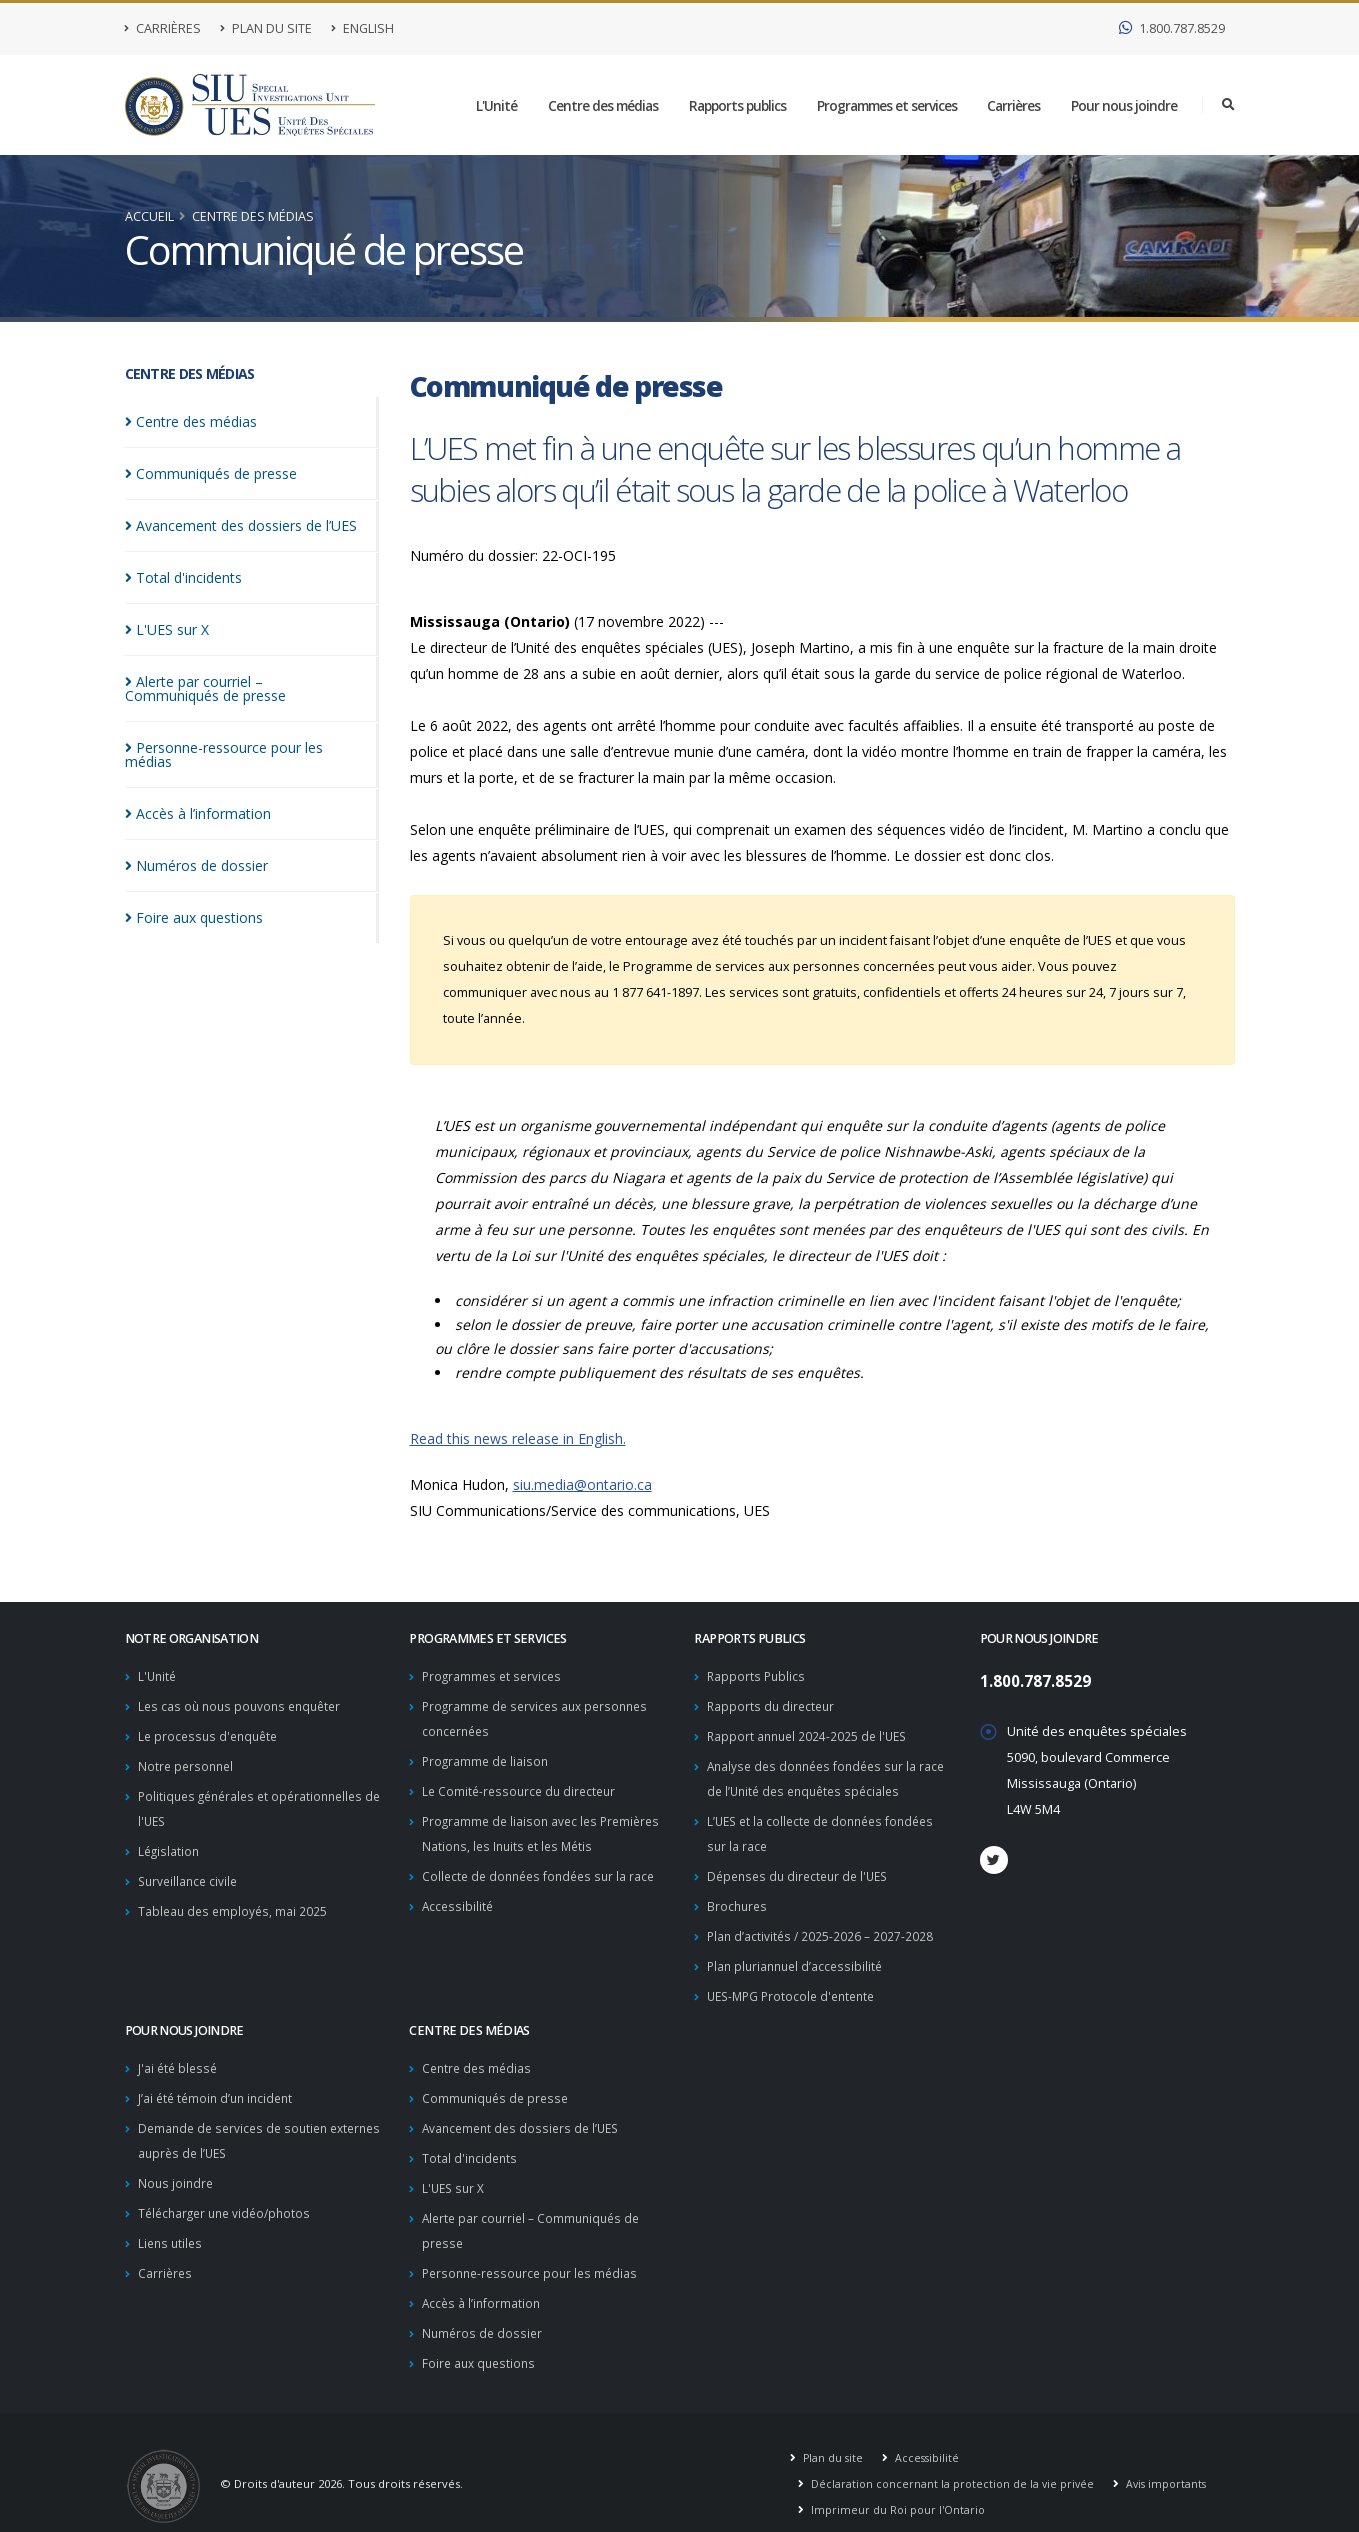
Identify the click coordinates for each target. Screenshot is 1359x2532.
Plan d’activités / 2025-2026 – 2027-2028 (822, 1926)
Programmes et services (887, 105)
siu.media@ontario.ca (582, 1484)
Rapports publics (737, 105)
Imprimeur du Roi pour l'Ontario (898, 2486)
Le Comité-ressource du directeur (523, 1786)
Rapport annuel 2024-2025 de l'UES (811, 1733)
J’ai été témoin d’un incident (219, 2084)
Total (183, 577)
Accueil (149, 216)
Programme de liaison (487, 1757)
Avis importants (1172, 2460)
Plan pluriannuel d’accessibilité (799, 1955)
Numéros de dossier (484, 2311)
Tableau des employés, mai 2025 (235, 1902)
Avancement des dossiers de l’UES (525, 2113)
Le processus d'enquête (211, 1733)
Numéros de (196, 865)
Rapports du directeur (773, 1704)
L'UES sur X (455, 2171)
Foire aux (194, 917)
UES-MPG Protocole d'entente (796, 1984)
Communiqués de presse (498, 2084)
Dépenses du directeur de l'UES (803, 1868)
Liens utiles (172, 2224)
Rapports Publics (757, 1675)
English (362, 28)
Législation (170, 1844)
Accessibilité (459, 1945)
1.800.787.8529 (1172, 28)
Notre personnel (188, 1762)
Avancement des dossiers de (241, 525)
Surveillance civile (190, 1873)
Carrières (163, 28)
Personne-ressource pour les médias (535, 2253)
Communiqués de (211, 473)
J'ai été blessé (179, 2055)
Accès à (198, 813)
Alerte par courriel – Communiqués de (205, 688)
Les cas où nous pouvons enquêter (244, 1704)
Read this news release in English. (518, 1438)
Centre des (191, 421)
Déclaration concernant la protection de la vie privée (954, 2460)
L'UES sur (167, 629)
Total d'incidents (471, 2142)
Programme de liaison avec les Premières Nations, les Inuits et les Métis (526, 1839)
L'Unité (496, 105)
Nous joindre (177, 2166)
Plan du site (266, 28)
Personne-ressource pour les (224, 754)
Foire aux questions (481, 2340)
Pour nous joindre (1124, 105)
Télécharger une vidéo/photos (229, 2195)
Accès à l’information (483, 2282)
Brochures (738, 1897)
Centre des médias (603, 105)
